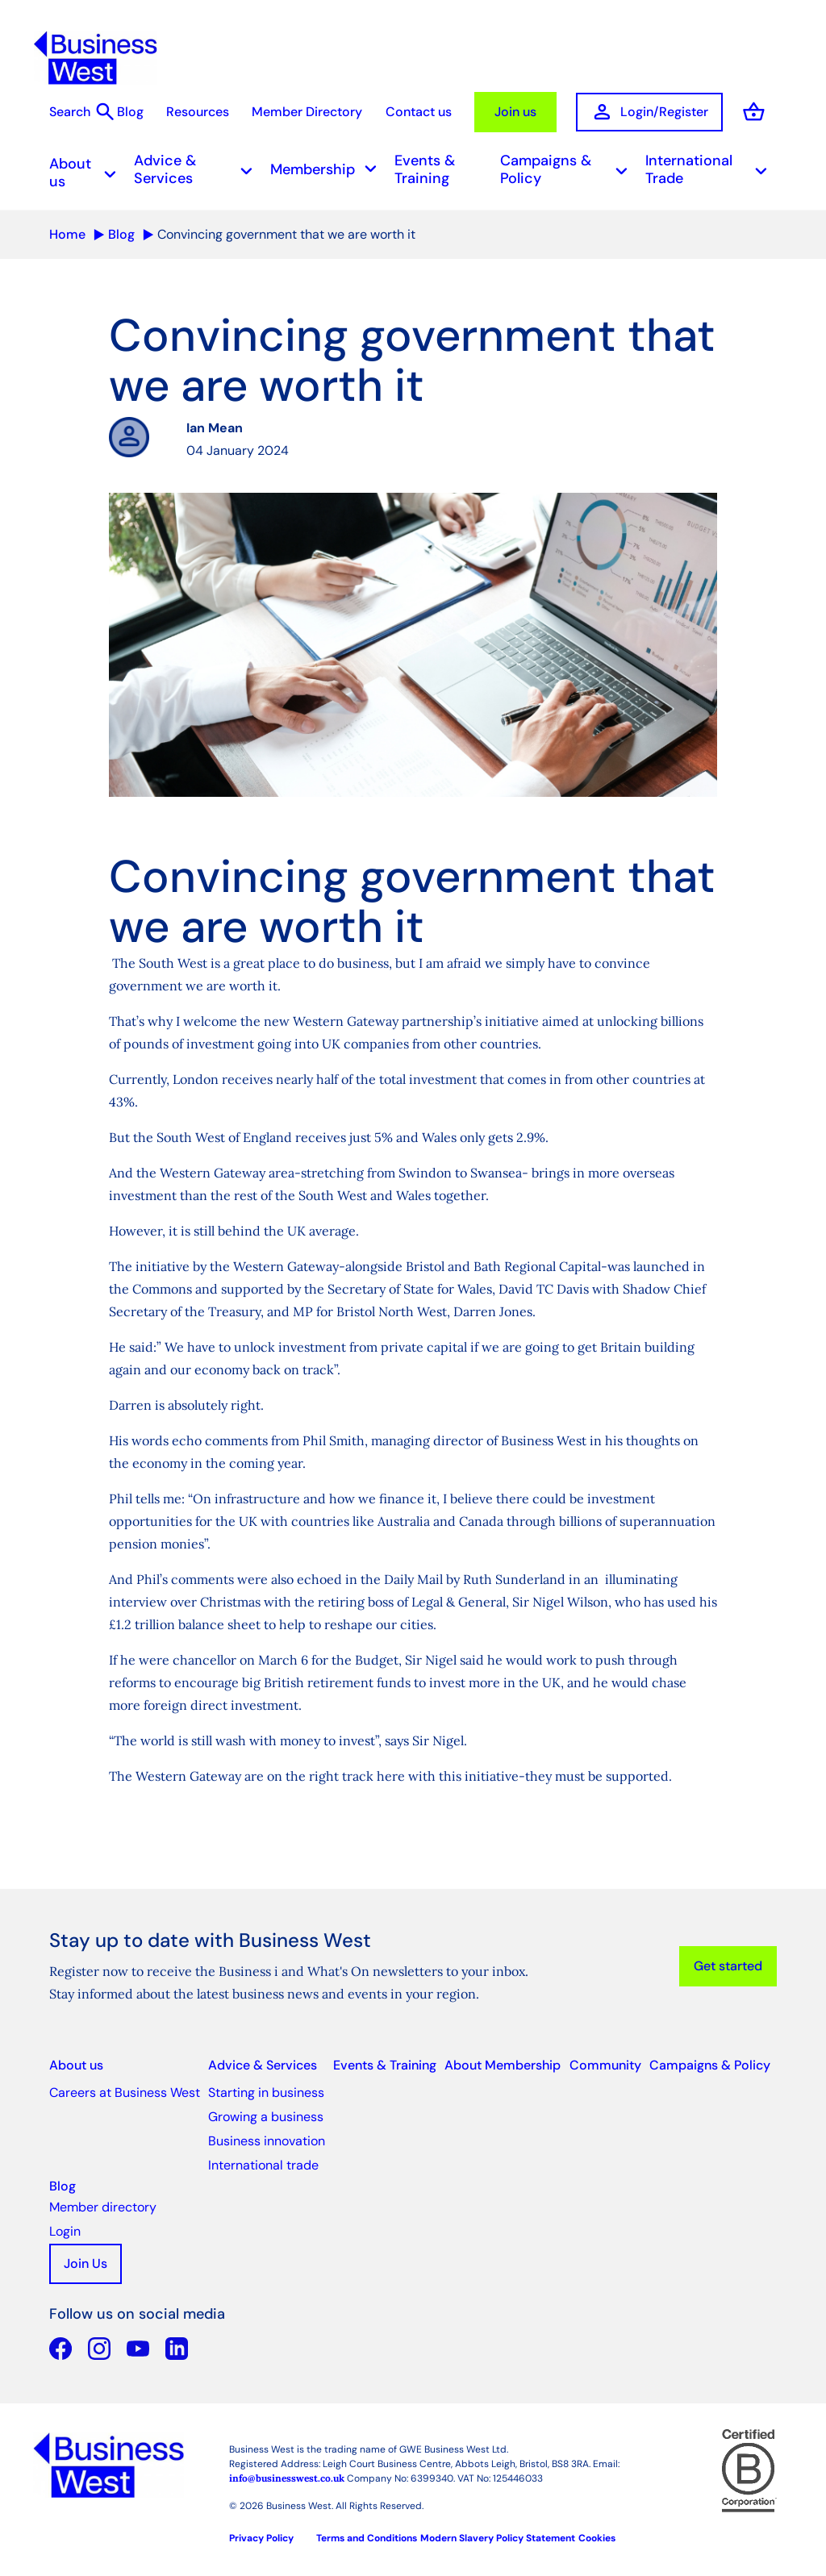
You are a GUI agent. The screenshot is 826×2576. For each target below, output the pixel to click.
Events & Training (424, 169)
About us (87, 172)
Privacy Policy (261, 2538)
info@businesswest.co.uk (286, 2478)
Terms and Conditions (366, 2538)
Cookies (596, 2538)
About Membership (502, 2065)
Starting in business (266, 2092)
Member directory (102, 2207)
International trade (263, 2165)
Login (65, 2231)
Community (605, 2065)
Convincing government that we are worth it (286, 234)
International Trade (711, 169)
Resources (197, 111)
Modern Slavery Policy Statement (497, 2538)
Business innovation (266, 2140)
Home (67, 234)
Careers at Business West (124, 2092)
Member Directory (307, 111)
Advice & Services (198, 169)
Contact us (419, 111)
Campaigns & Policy (568, 169)
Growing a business (265, 2116)
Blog (130, 111)
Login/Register (649, 112)
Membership (328, 170)
